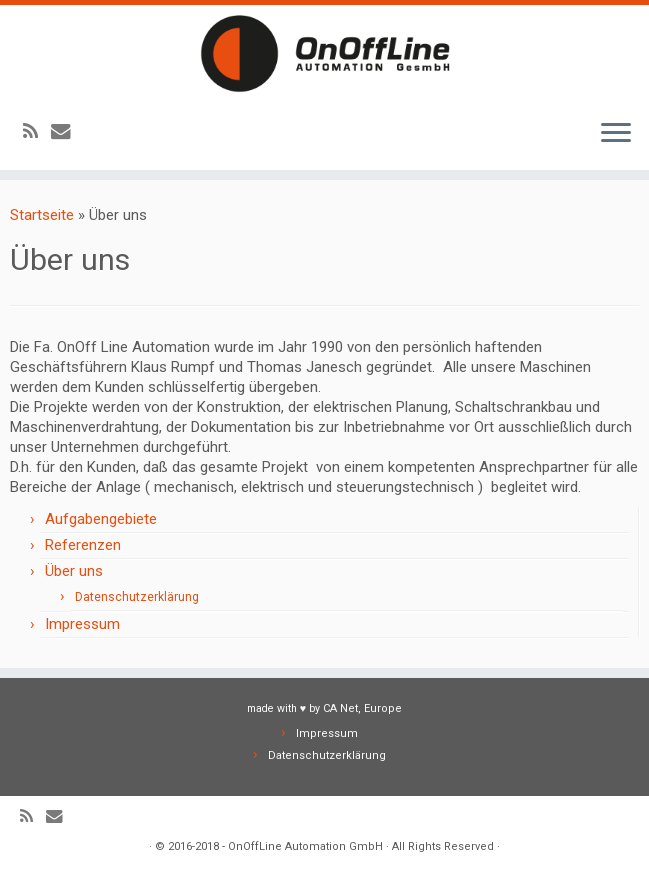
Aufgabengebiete (101, 519)
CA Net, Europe (362, 708)
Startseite (42, 215)
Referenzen (83, 545)
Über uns (74, 571)
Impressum (82, 624)
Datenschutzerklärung (137, 597)
